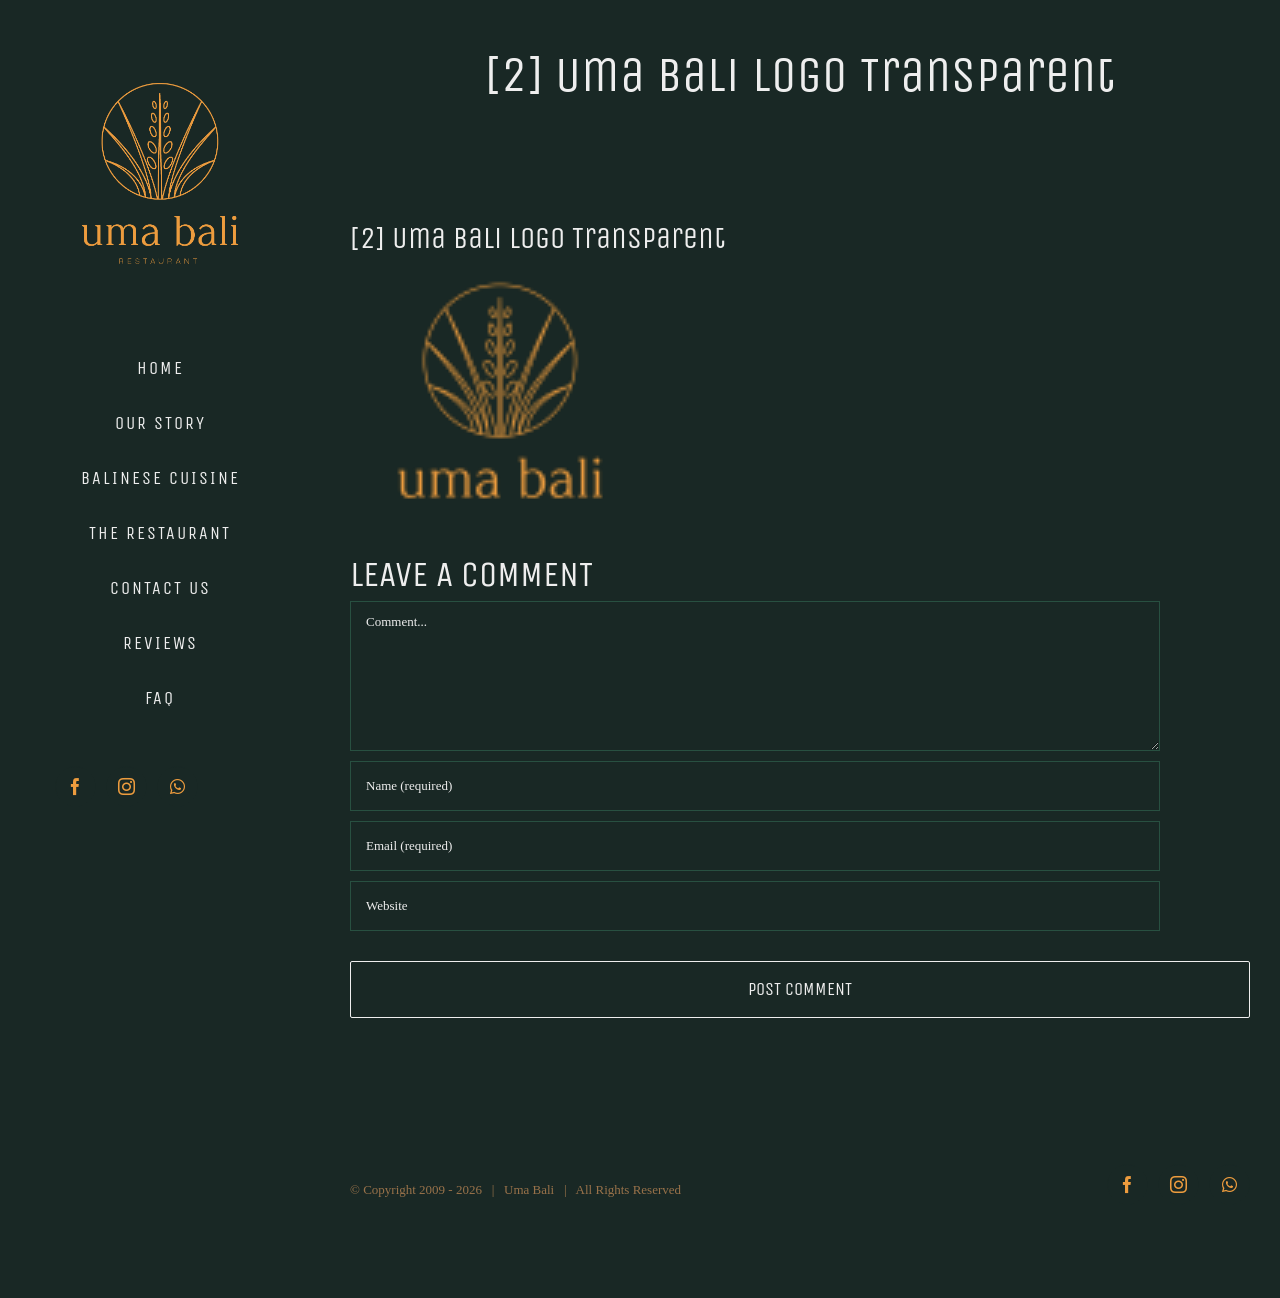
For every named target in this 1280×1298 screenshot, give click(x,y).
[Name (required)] (755, 786)
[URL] (755, 906)
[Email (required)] (755, 846)
